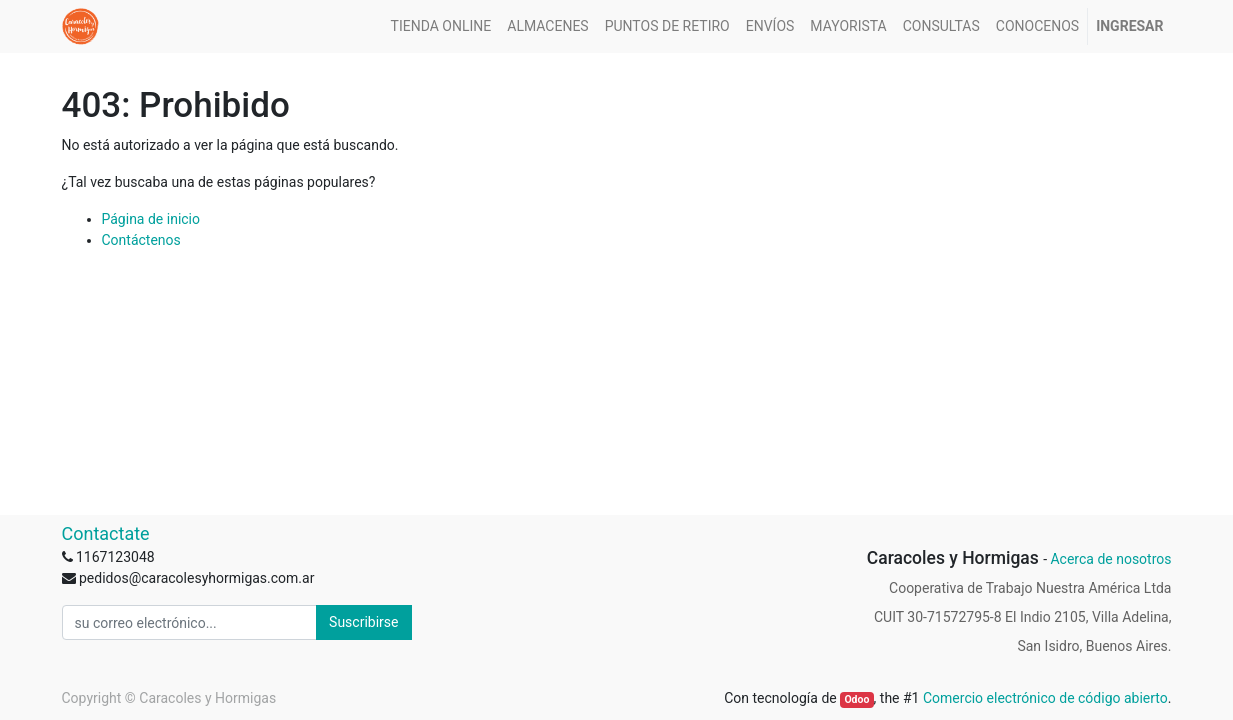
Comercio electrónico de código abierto (1045, 698)
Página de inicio (151, 219)
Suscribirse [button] (363, 622)
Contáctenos (141, 240)
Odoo (856, 699)
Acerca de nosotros (1110, 559)
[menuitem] (441, 26)
